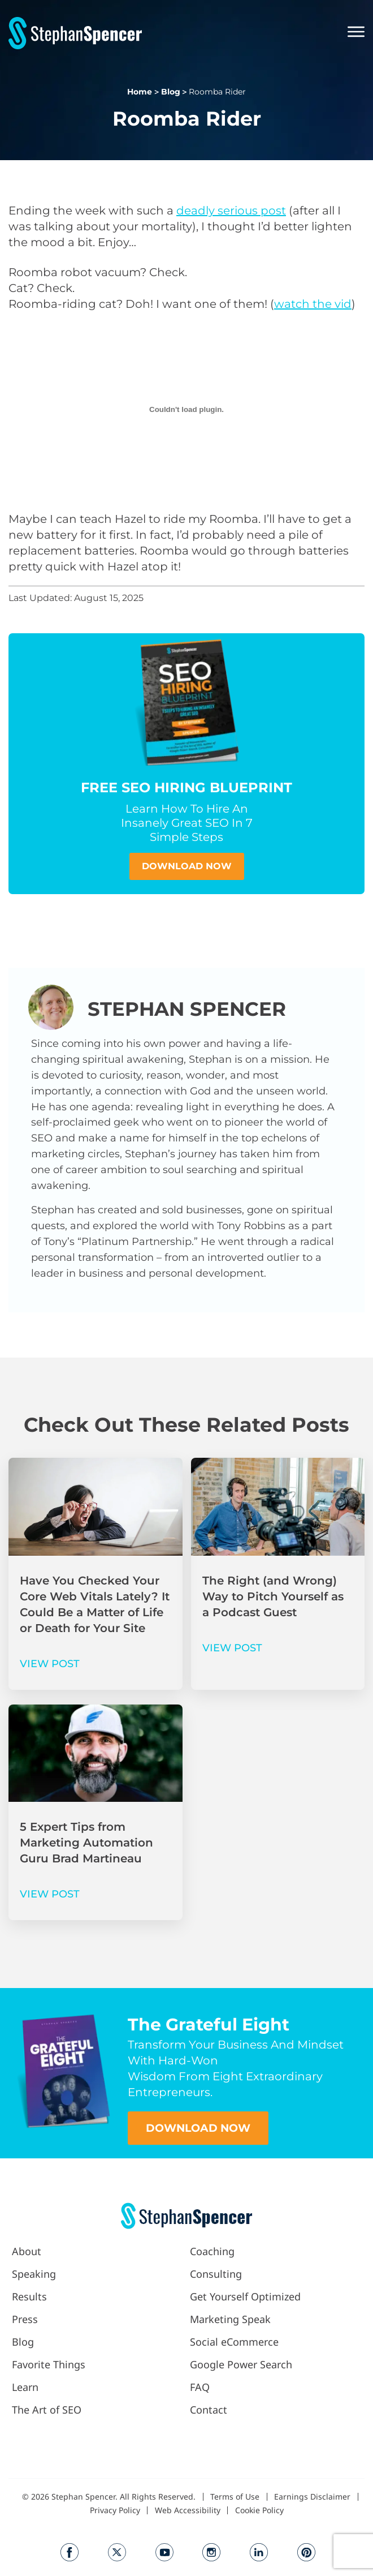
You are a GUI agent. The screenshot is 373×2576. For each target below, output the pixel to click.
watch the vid (313, 304)
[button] (352, 33)
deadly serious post (231, 210)
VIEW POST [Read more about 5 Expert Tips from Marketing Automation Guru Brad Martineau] (50, 1894)
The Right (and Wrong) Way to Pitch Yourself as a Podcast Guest (273, 1596)
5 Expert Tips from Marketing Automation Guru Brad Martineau (86, 1842)
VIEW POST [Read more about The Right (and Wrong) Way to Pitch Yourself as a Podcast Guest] (232, 1648)
